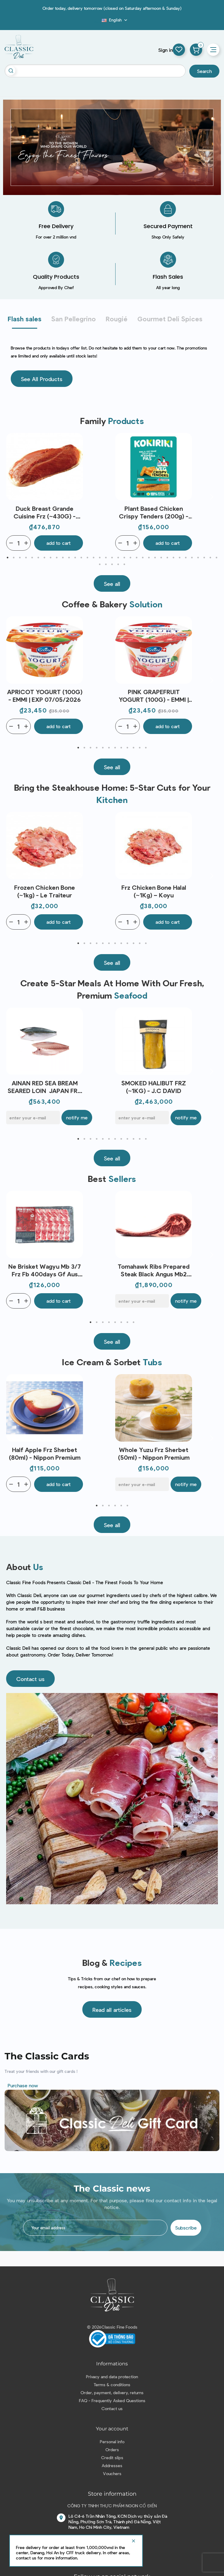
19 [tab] (118, 558)
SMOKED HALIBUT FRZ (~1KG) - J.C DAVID (153, 1086)
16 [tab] (100, 558)
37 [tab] (106, 564)
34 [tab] (210, 558)
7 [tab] (44, 558)
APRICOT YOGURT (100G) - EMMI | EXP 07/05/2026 (44, 695)
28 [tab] (174, 558)
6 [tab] (38, 558)
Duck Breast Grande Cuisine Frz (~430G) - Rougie (45, 512)
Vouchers (112, 2473)
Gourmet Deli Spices (169, 319)
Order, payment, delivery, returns (112, 2392)
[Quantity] (18, 543)
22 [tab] (137, 558)
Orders (112, 2449)
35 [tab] (217, 558)
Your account (112, 2429)
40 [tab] (124, 564)
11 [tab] (69, 558)
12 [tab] (75, 558)
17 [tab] (106, 558)
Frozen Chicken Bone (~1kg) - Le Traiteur (44, 891)
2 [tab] (14, 558)
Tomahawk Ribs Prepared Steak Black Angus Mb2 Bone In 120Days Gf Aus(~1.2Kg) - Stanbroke (154, 1270)
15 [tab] (94, 558)
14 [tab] (87, 558)
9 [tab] (57, 558)
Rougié (117, 319)
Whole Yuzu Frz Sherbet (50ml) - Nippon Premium (154, 1453)
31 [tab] (192, 558)
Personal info (112, 2441)
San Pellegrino (73, 319)
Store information (112, 2493)
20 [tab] (124, 558)
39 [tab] (118, 564)
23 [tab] (143, 558)
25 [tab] (155, 558)
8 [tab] (51, 558)
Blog (98, 22)
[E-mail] (33, 1117)
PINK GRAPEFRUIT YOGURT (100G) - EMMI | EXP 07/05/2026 (154, 695)
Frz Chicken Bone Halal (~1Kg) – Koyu (153, 891)
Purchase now (23, 2085)
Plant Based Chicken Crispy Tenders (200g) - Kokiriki (153, 512)
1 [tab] (8, 558)
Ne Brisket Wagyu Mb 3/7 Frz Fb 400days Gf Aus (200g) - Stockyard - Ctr (44, 1270)
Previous (12, 496)
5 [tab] (32, 558)
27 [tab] (167, 558)
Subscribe (186, 2227)
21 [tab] (131, 558)
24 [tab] (149, 558)
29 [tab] (180, 558)
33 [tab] (204, 558)
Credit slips (112, 2457)
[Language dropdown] (115, 20)
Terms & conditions (112, 2384)
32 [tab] (198, 558)
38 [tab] (112, 564)
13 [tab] (81, 558)
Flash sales (24, 319)
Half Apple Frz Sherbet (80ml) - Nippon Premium (45, 1453)
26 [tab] (161, 558)
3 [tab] (20, 558)
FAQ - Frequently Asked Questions (112, 2400)
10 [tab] (63, 558)
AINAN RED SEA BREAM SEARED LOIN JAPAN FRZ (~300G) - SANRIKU (44, 1087)
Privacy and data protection (112, 2376)
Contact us (112, 2408)
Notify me (77, 1117)
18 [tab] (112, 558)
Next (212, 496)
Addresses (112, 2465)
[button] (42, 378)
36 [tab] (100, 564)
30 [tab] (186, 558)
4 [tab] (26, 558)
